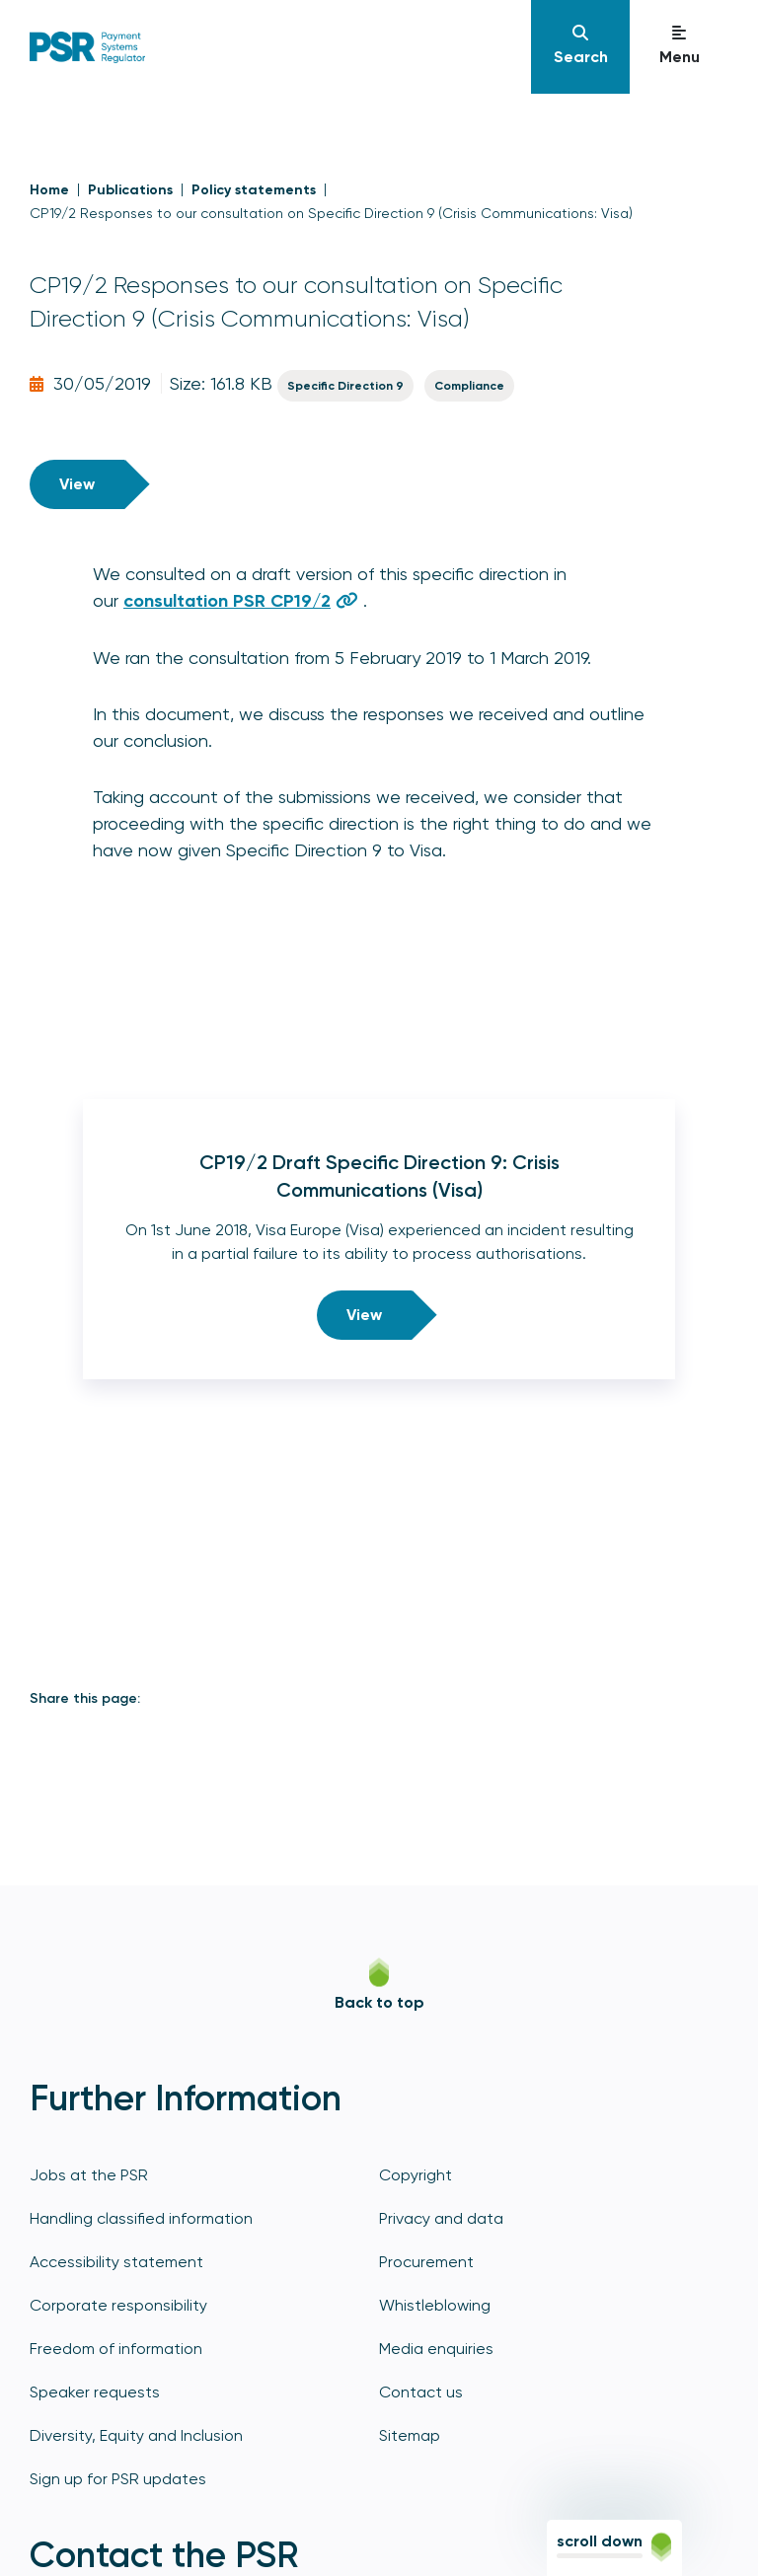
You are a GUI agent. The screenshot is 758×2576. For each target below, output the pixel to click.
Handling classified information (141, 2218)
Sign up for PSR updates (118, 2478)
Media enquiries (436, 2348)
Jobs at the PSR (89, 2175)
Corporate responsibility (118, 2305)
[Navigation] (580, 47)
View (77, 484)
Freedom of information (116, 2348)
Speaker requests (95, 2392)
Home (49, 190)
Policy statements (253, 190)
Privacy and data (441, 2218)
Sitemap (409, 2435)
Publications (130, 190)
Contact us (421, 2392)
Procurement (426, 2261)
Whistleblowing (435, 2305)
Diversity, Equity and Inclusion (136, 2435)
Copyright (415, 2175)
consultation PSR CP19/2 (227, 601)
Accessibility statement (116, 2261)
